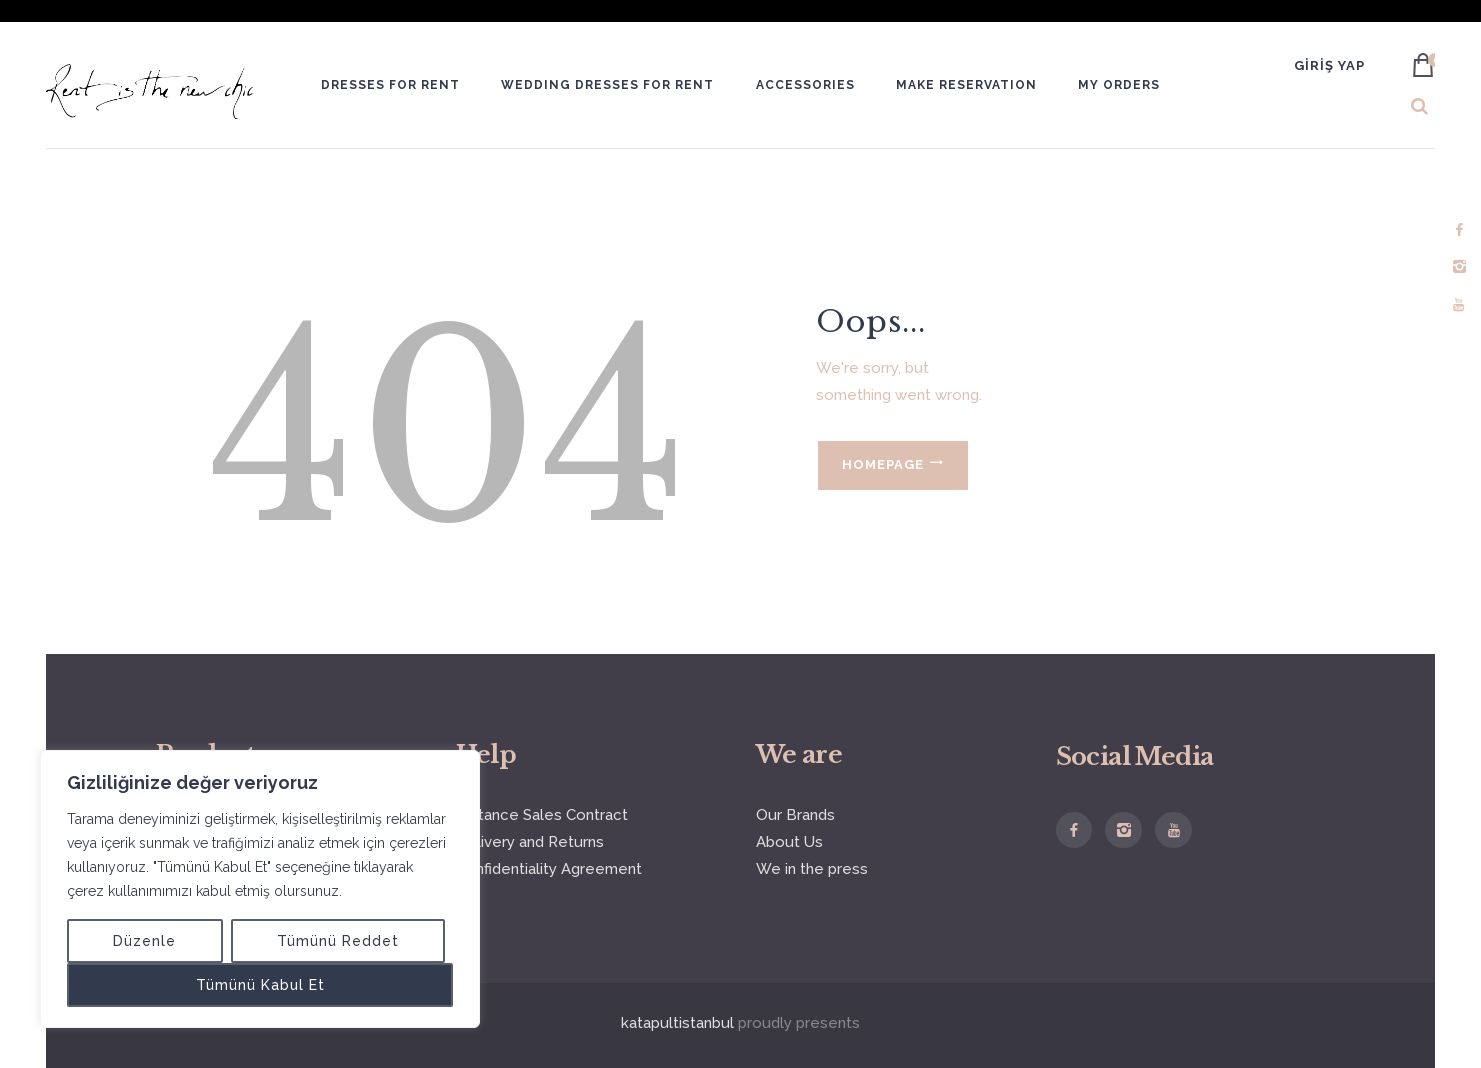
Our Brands (795, 815)
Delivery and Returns (530, 842)
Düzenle (144, 941)
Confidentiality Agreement (549, 869)
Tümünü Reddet (338, 941)
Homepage (883, 464)
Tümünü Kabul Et (260, 985)
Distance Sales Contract (542, 815)
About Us (789, 842)
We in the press (812, 869)
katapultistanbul (677, 1023)
